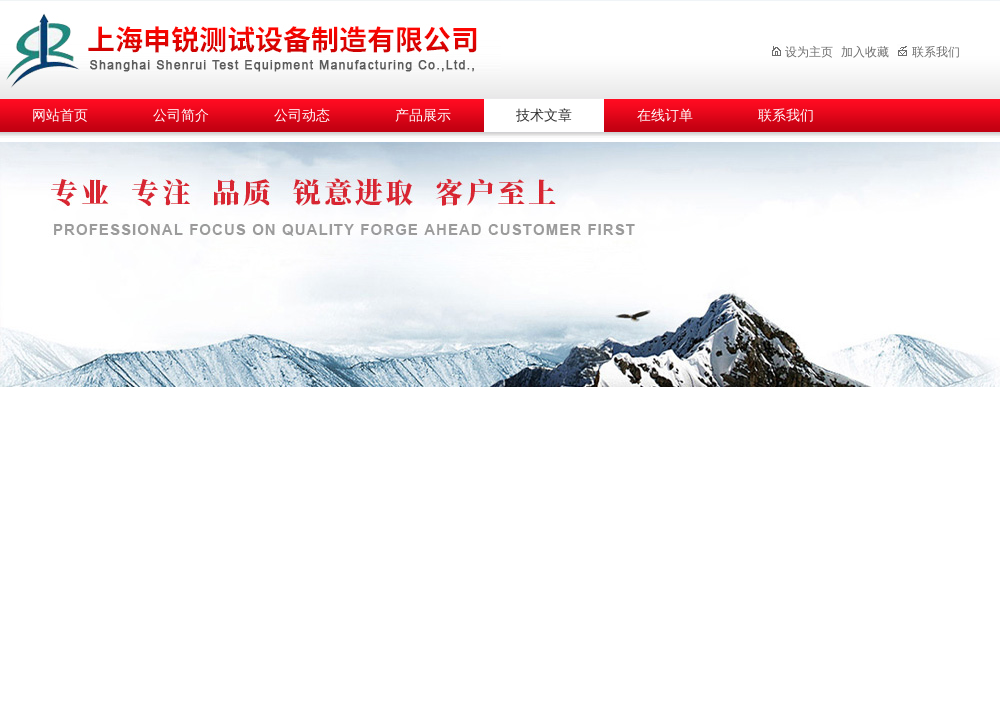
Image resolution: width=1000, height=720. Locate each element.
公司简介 (181, 115)
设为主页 (801, 52)
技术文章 (544, 115)
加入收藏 (865, 52)
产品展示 (423, 115)
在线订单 (665, 115)
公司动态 (302, 115)
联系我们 (928, 52)
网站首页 (60, 115)
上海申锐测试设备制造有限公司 (265, 46)
